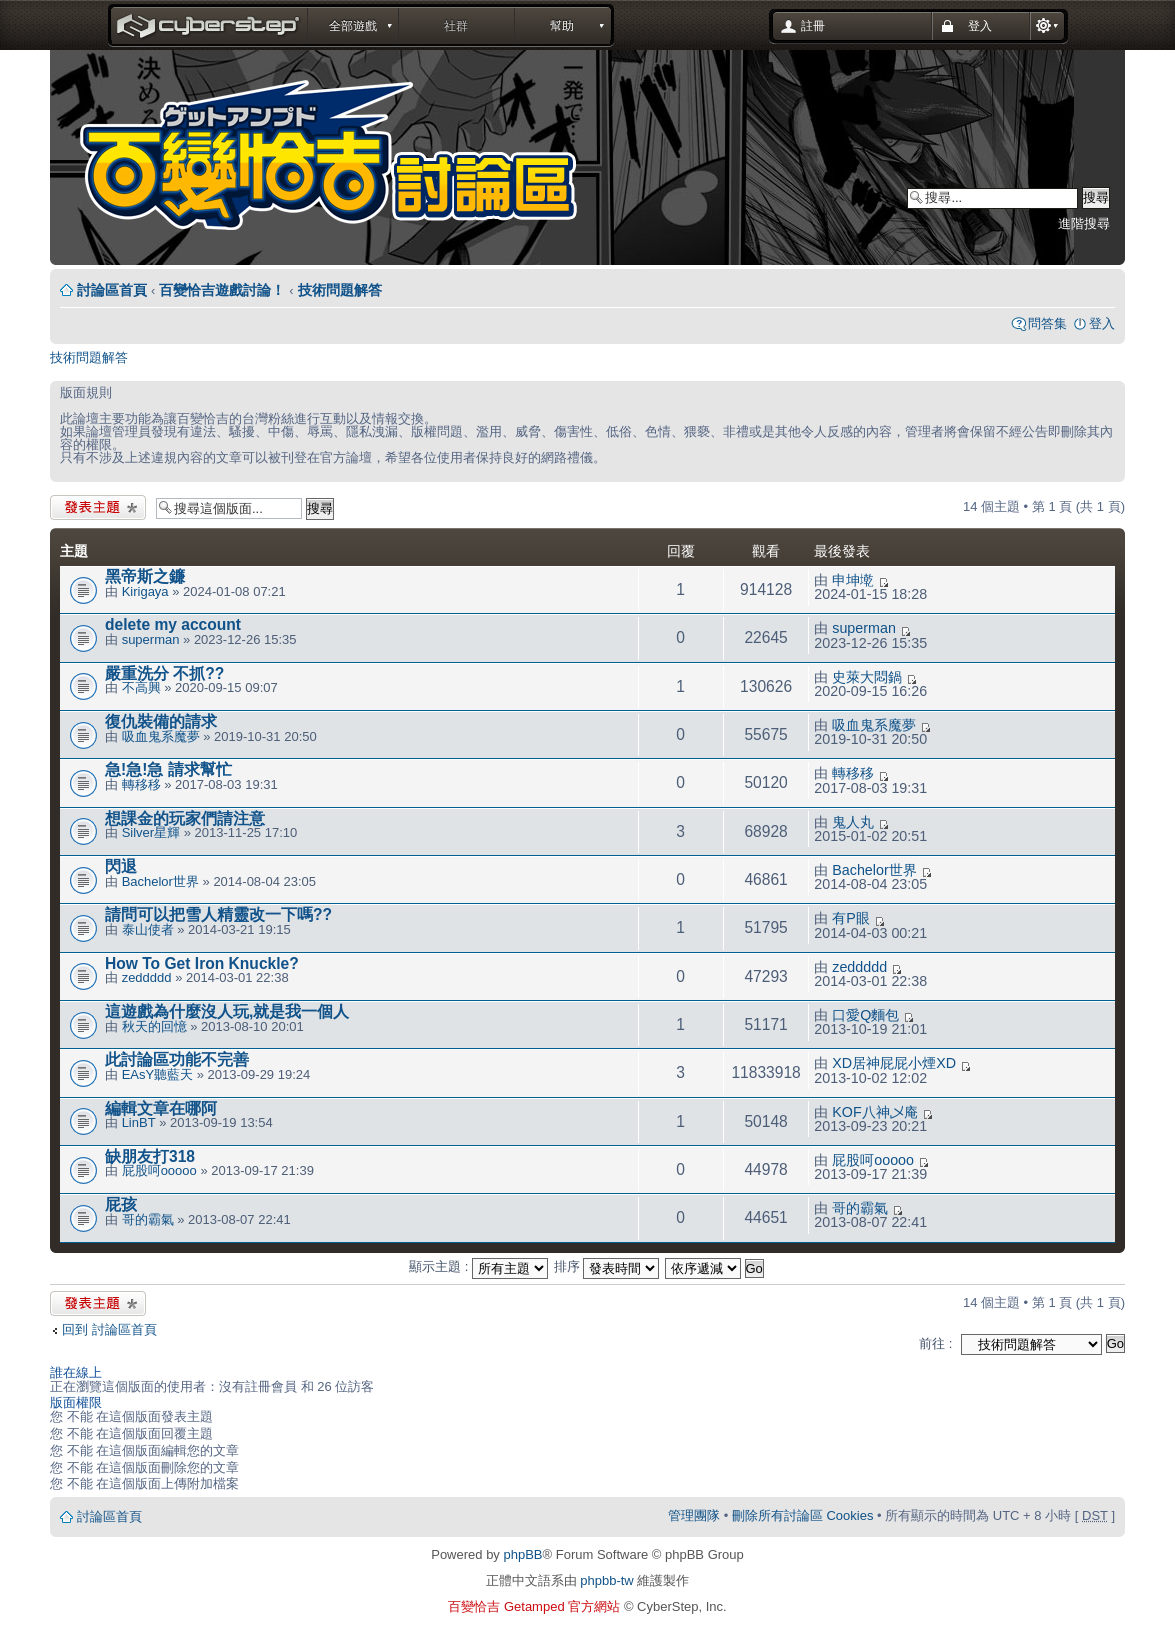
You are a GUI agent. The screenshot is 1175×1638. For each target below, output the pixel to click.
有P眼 (851, 918)
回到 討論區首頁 (109, 1329)
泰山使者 (148, 929)
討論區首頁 (112, 290)
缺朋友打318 (150, 1156)
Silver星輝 (151, 832)
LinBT (139, 1122)
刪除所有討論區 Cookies (803, 1515)
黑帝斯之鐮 (145, 576)
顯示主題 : (478, 1266)
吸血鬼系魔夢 (161, 736)
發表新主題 (98, 507)
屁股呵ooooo (159, 1170)
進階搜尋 (1084, 223)
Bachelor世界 (160, 881)
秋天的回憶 (154, 1026)
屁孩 (121, 1204)
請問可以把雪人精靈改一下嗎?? (218, 914)
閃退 (121, 866)
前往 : (935, 1343)
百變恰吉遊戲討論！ (222, 290)
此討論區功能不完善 (177, 1059)
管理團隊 (694, 1515)
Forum (341, 160)
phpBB (522, 1554)
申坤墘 (853, 580)
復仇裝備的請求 (161, 721)
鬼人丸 (853, 822)
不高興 (141, 687)
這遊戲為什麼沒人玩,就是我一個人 (227, 1011)
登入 (1102, 323)
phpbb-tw (606, 1580)
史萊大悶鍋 (867, 677)
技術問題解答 (340, 290)
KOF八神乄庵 (874, 1112)
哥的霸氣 (148, 1219)
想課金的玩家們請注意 (185, 818)
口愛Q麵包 (865, 1015)
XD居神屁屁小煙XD (894, 1063)
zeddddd (147, 977)
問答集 (1047, 323)
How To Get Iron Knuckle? (202, 963)
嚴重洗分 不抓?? (164, 673)
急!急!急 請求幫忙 (168, 769)
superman (151, 639)
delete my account (173, 624)
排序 (607, 1266)
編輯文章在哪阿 (161, 1108)
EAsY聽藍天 (158, 1074)
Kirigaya (145, 591)
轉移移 (141, 784)
